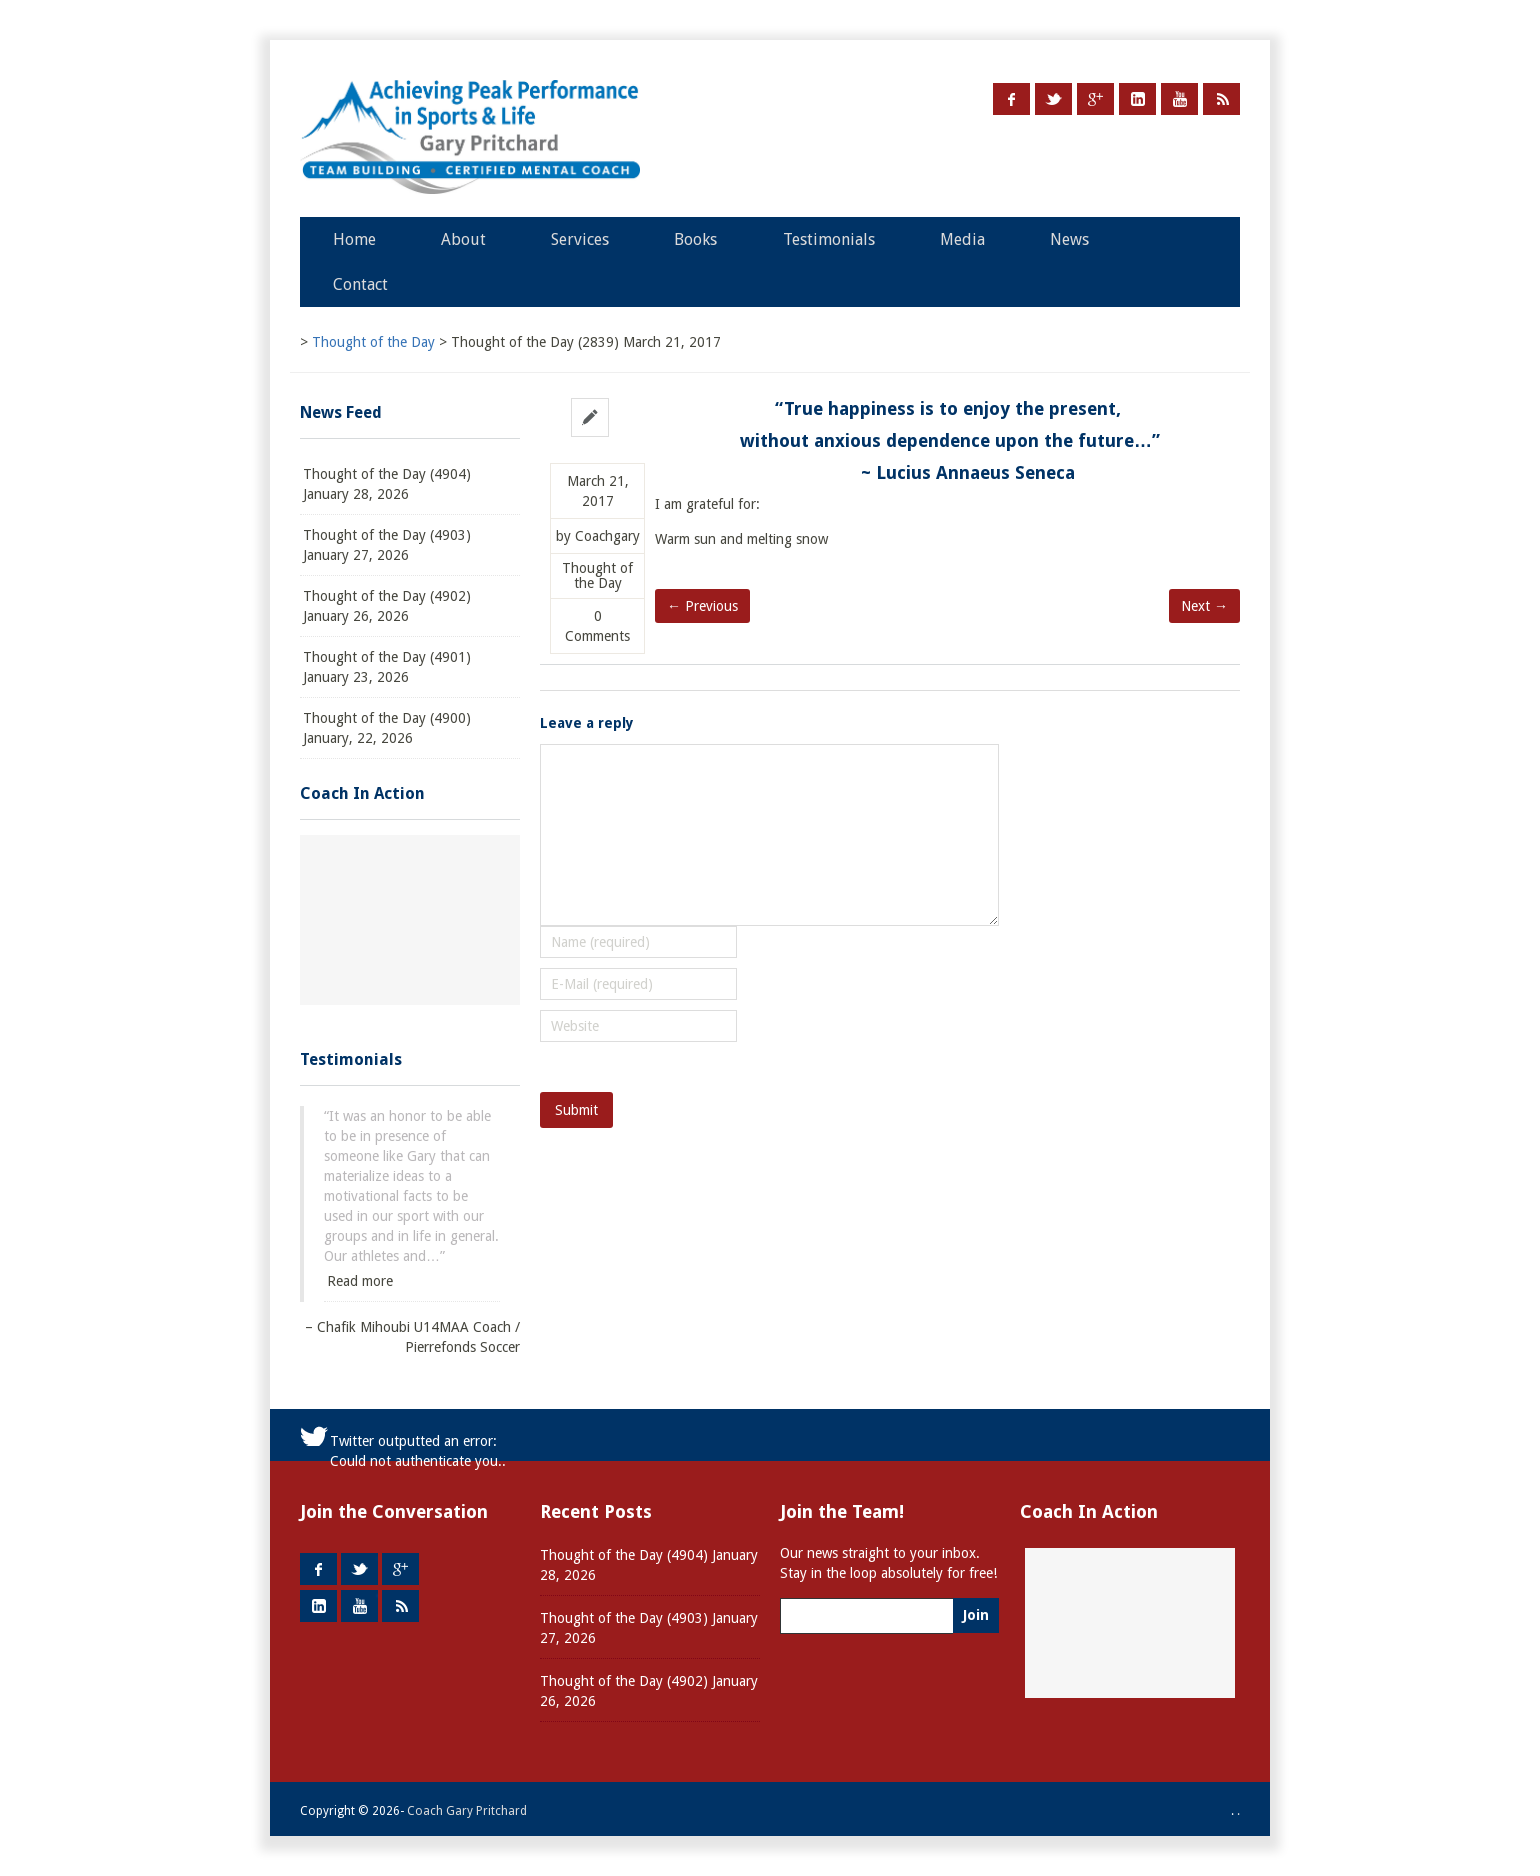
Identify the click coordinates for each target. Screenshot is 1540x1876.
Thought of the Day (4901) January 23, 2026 (387, 667)
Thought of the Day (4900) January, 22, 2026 (387, 728)
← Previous (702, 606)
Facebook (1011, 99)
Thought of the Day (597, 576)
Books (695, 239)
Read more (360, 1281)
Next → (1204, 606)
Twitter (1053, 99)
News (1069, 239)
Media (962, 239)
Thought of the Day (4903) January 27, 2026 (387, 545)
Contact (360, 284)
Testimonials (829, 239)
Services (580, 239)
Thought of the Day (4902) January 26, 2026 (387, 606)
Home (354, 239)
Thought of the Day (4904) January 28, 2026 (387, 484)
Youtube (1179, 99)
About (463, 239)
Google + (1095, 99)
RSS (1221, 99)
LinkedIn (1137, 99)
